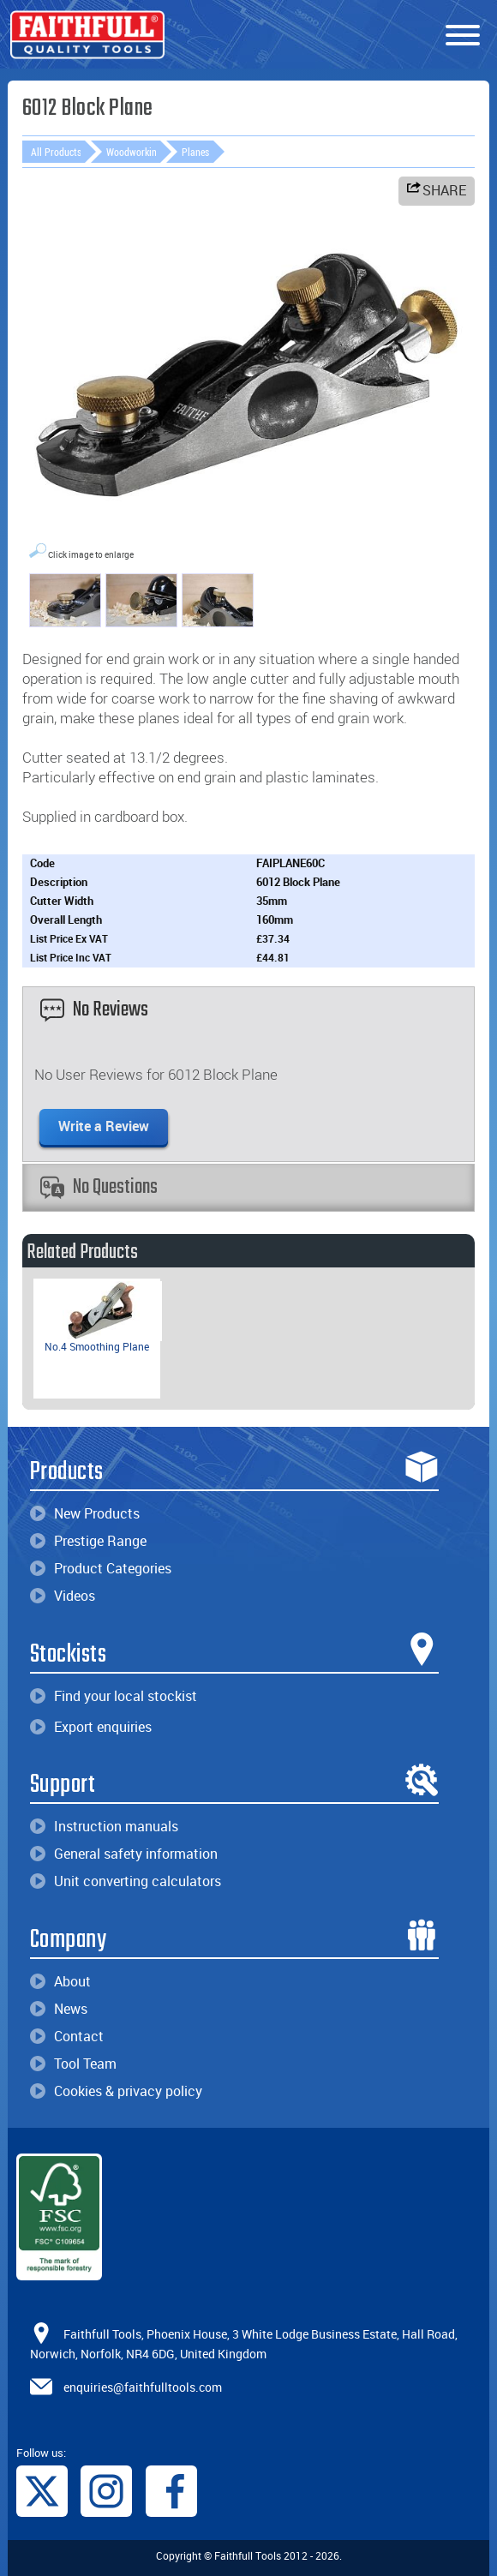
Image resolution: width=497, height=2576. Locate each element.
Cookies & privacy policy (116, 2091)
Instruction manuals (104, 1826)
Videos (62, 1595)
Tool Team (73, 2063)
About (60, 1981)
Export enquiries (91, 1726)
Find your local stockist (113, 1695)
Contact (67, 2036)
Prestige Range (88, 1540)
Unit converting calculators (125, 1881)
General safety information (124, 1853)
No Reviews (94, 1010)
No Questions (99, 1187)
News (58, 2008)
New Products (85, 1513)
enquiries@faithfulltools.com (142, 2386)
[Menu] (463, 36)
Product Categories (100, 1568)
